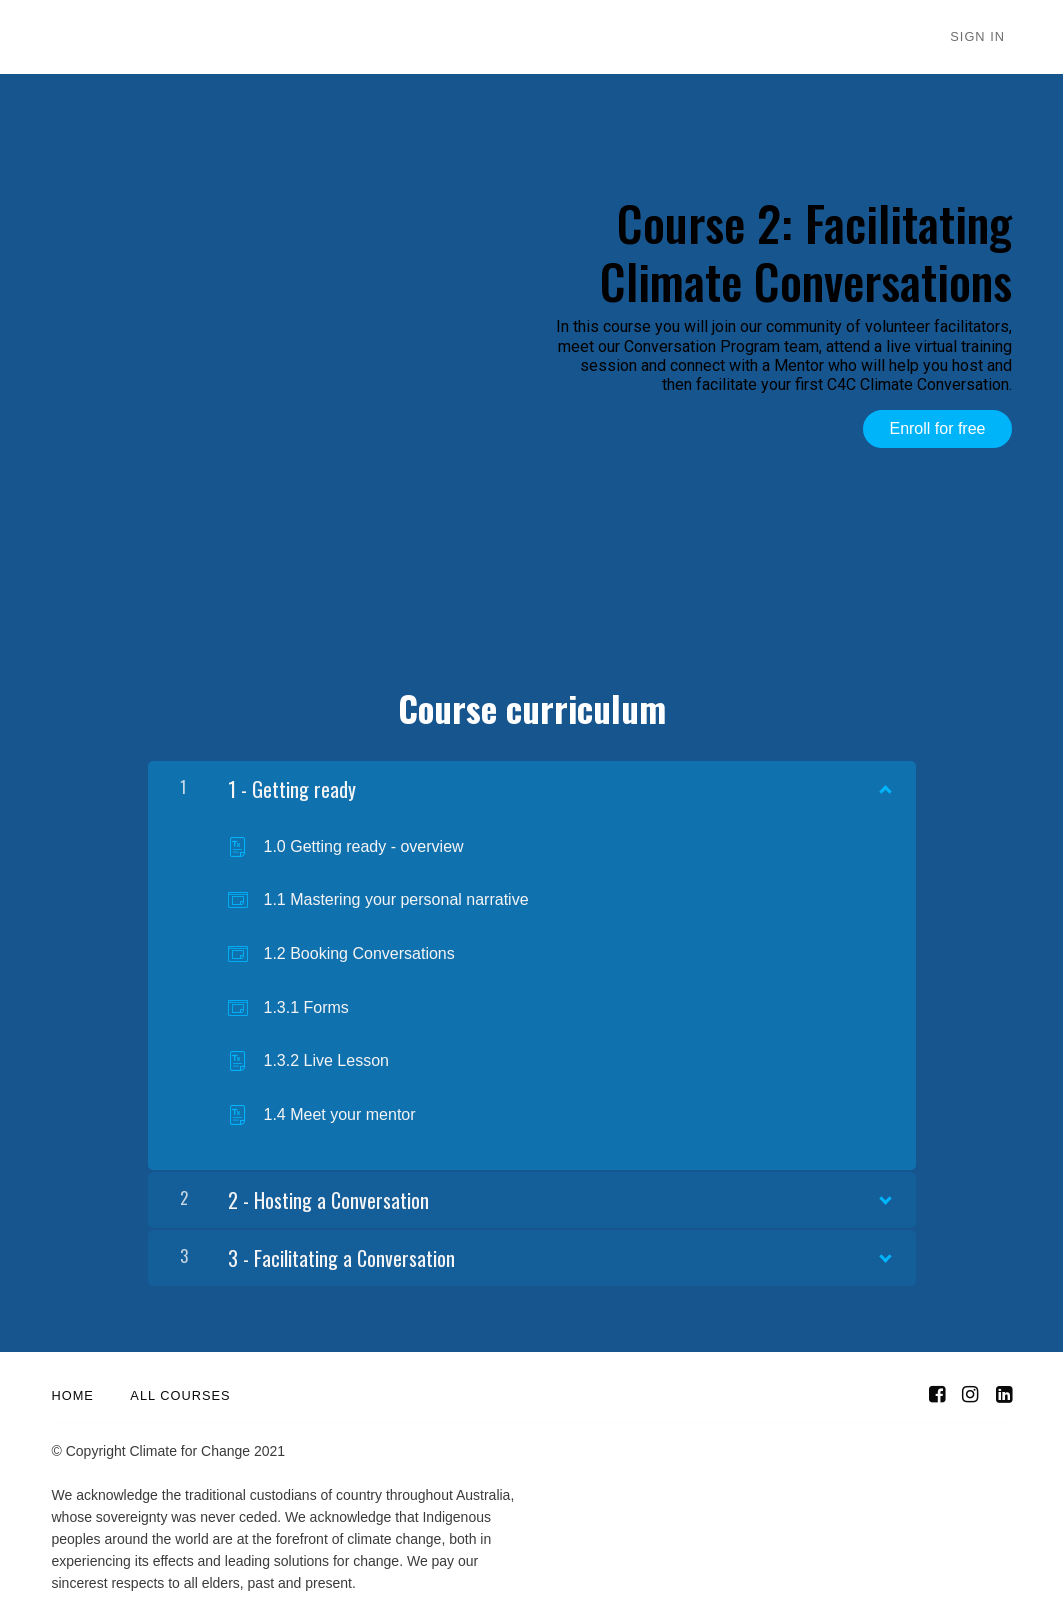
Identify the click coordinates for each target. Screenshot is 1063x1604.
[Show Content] (884, 778)
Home (73, 1389)
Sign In (984, 37)
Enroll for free (937, 428)
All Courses (180, 1389)
